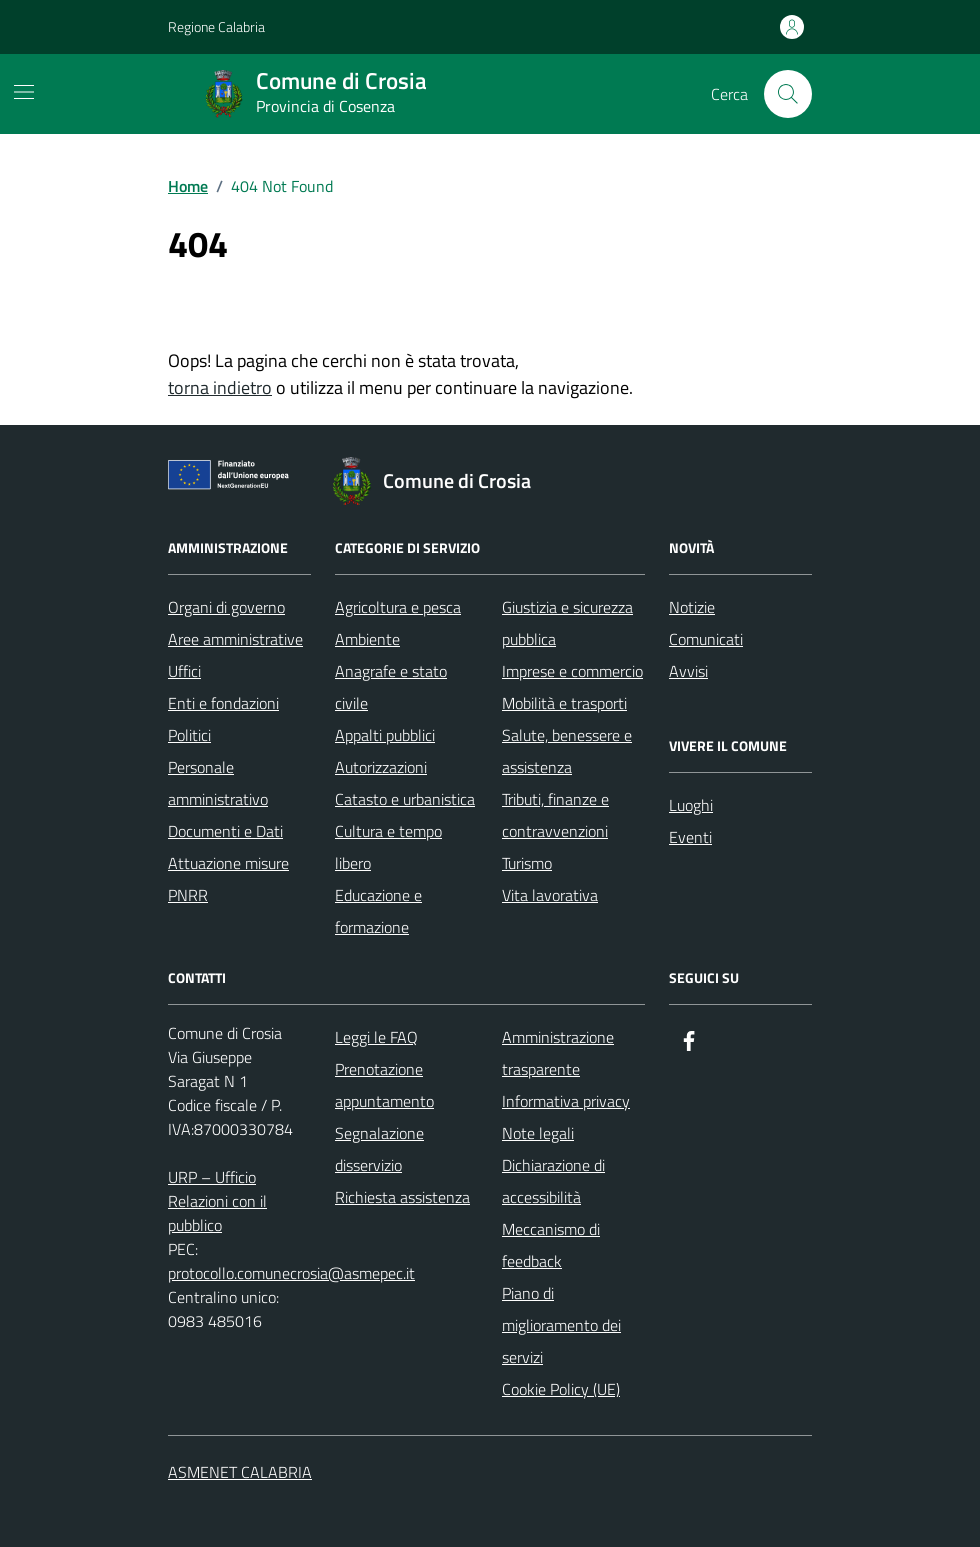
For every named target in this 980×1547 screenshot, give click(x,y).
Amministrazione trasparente (558, 1053)
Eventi (690, 837)
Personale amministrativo (218, 783)
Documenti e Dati (225, 831)
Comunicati (706, 639)
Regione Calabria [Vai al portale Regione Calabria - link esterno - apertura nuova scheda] (216, 26)
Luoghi (691, 805)
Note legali (538, 1133)
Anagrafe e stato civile (391, 687)
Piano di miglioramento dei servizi (561, 1325)
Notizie (692, 607)
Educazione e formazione (378, 911)
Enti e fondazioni (223, 703)
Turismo (527, 863)
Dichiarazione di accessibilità (553, 1181)
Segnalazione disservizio (379, 1149)
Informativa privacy (566, 1101)
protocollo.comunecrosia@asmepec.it (291, 1273)
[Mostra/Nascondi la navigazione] (24, 92)
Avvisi (688, 671)
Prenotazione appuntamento (384, 1085)
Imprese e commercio (572, 671)
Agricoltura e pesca (398, 607)
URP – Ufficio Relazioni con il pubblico (217, 1201)
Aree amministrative (235, 639)
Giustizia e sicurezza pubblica (567, 623)
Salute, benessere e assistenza (567, 751)
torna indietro (220, 387)
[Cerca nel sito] (788, 94)
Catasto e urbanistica (405, 799)
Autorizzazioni (381, 767)
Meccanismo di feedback (551, 1245)
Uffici (184, 671)
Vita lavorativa (550, 895)
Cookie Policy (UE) (561, 1389)
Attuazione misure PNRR (228, 879)
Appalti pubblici (385, 735)
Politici (189, 735)
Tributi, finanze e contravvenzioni (555, 815)
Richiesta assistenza (402, 1197)
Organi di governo (226, 607)
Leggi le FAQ (376, 1037)
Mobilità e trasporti (564, 703)
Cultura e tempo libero (388, 847)
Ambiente (367, 639)
